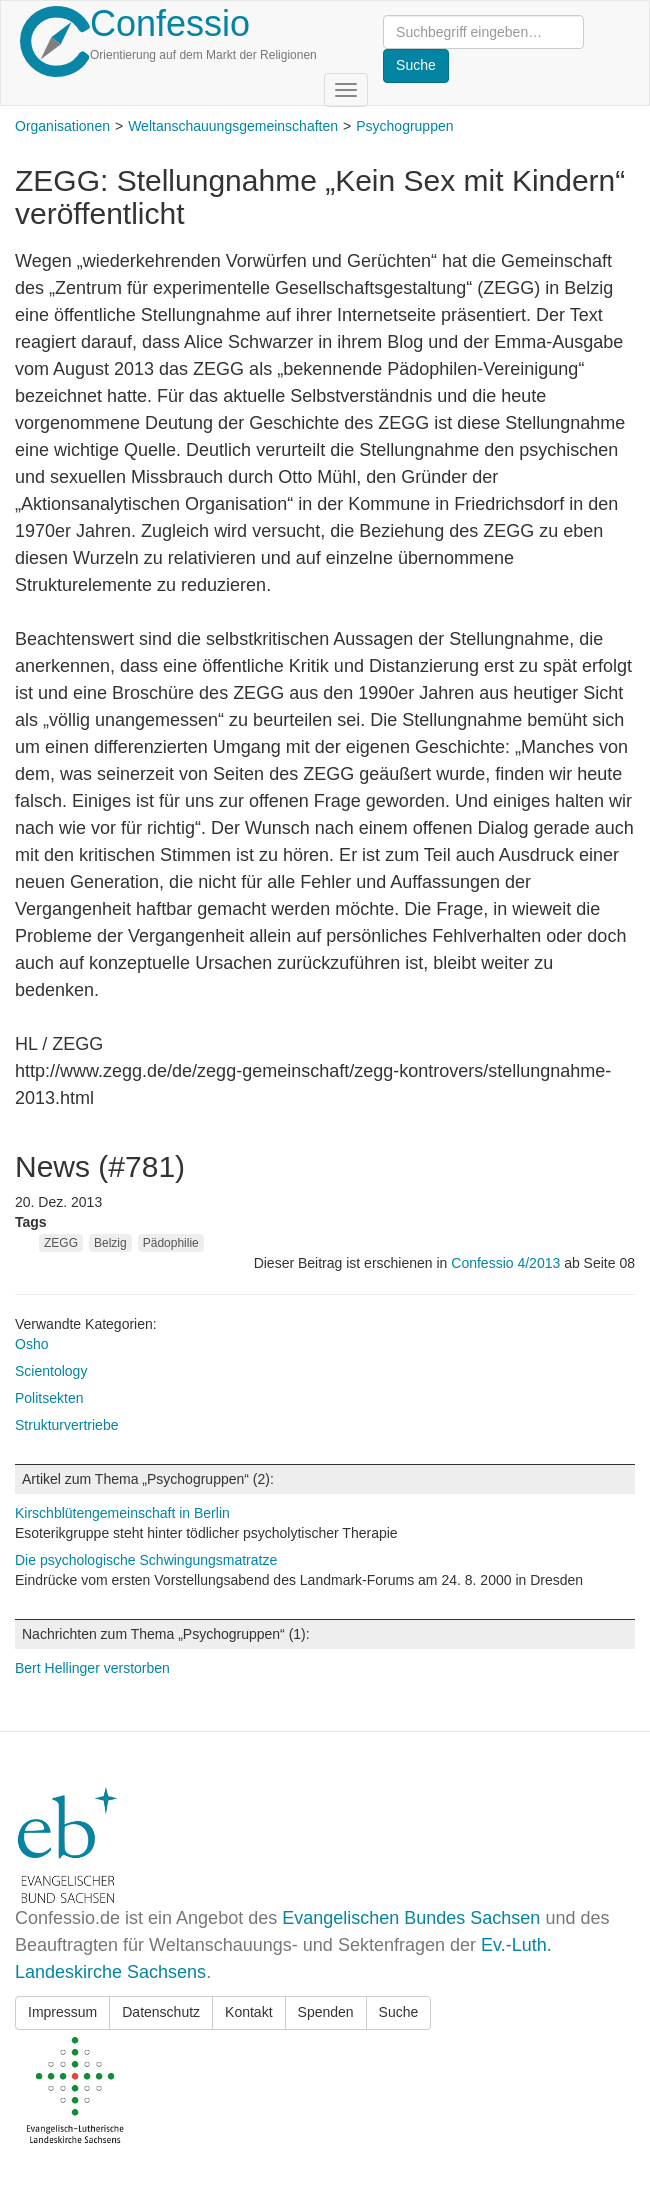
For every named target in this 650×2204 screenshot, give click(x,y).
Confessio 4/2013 (507, 1263)
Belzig (110, 1243)
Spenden (326, 2012)
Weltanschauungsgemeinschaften (233, 126)
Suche (399, 2012)
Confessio (170, 23)
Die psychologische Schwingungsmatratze (146, 1560)
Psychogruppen (404, 126)
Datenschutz (161, 2012)
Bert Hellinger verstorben (92, 1668)
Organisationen (62, 126)
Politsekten (49, 1398)
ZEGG (61, 1243)
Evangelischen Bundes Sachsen (411, 1918)
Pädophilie (171, 1243)
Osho (31, 1344)
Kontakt (248, 2012)
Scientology (51, 1371)
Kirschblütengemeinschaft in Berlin (122, 1513)
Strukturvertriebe (66, 1425)
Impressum (62, 2012)
